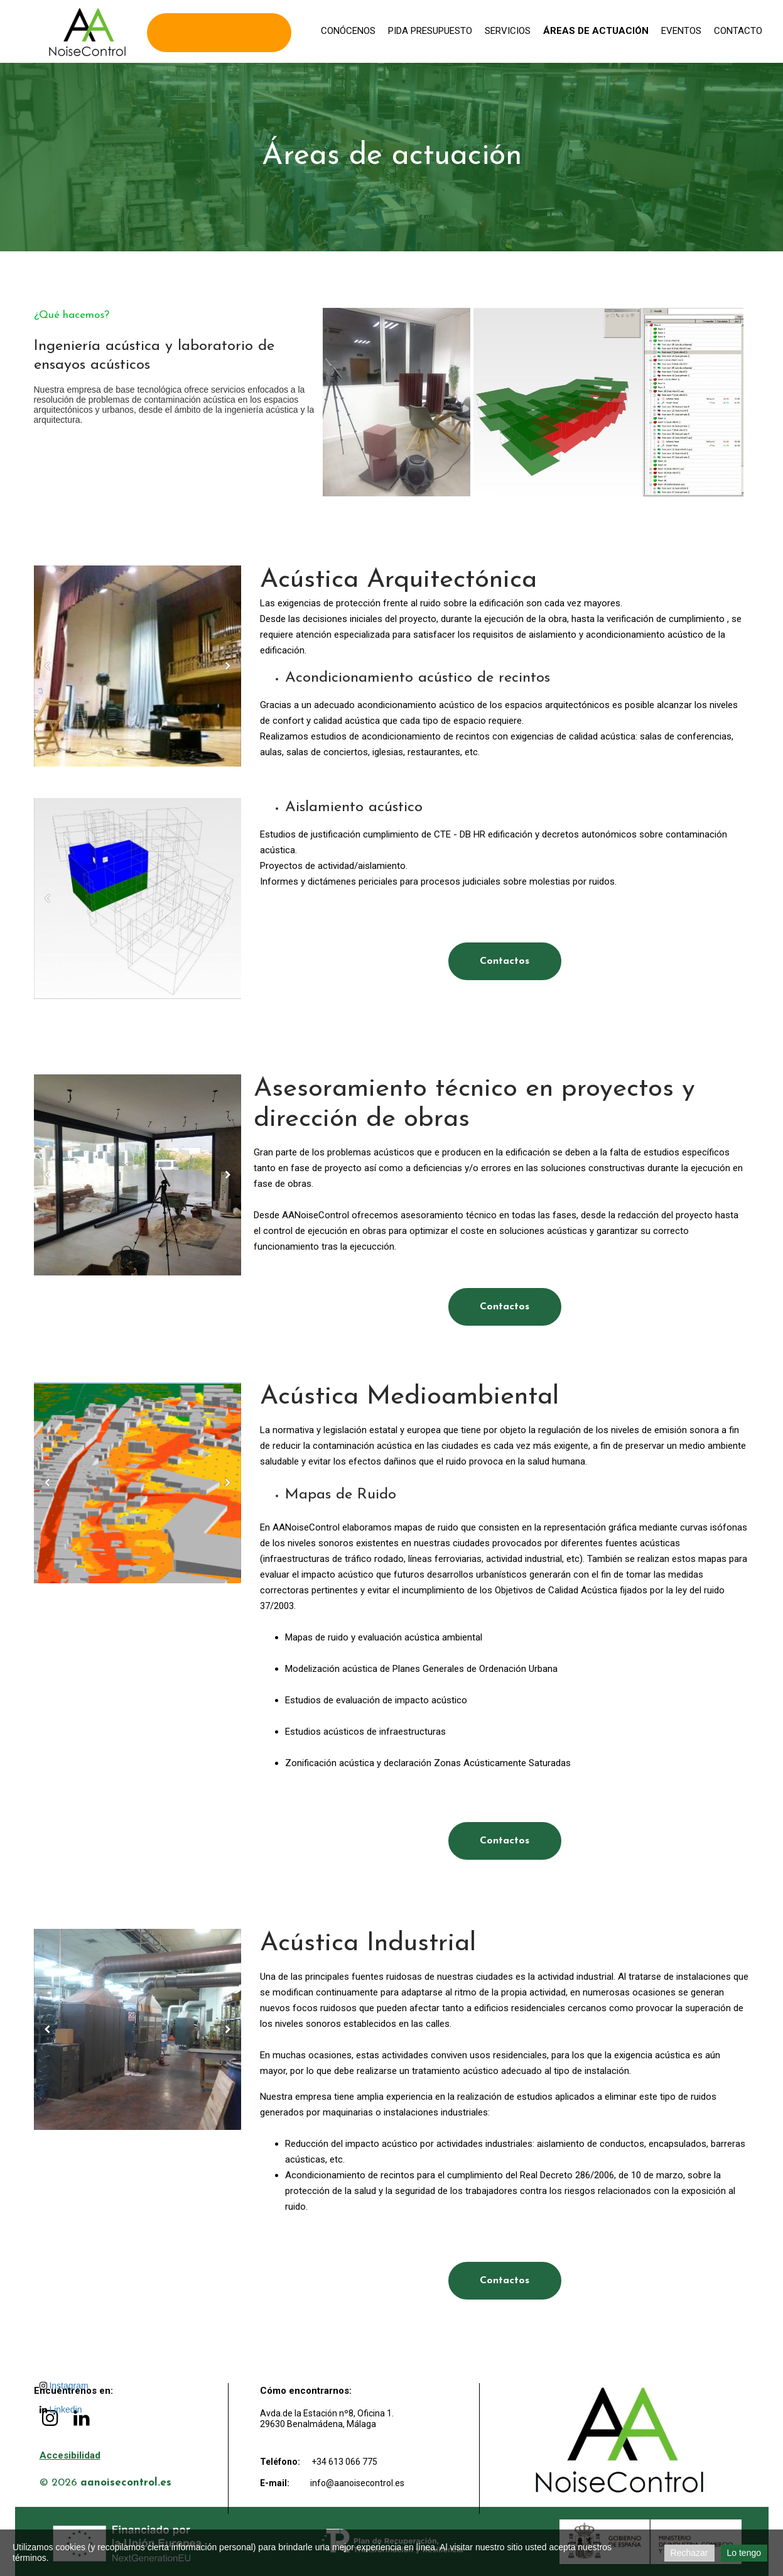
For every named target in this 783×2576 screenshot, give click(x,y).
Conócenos (348, 30)
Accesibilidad (70, 2455)
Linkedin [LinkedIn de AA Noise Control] (61, 2409)
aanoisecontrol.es (125, 2482)
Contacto (738, 30)
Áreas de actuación (596, 30)
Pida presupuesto (430, 30)
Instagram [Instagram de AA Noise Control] (64, 2386)
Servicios (508, 30)
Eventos (681, 30)
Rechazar (689, 2553)
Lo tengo (744, 2553)
